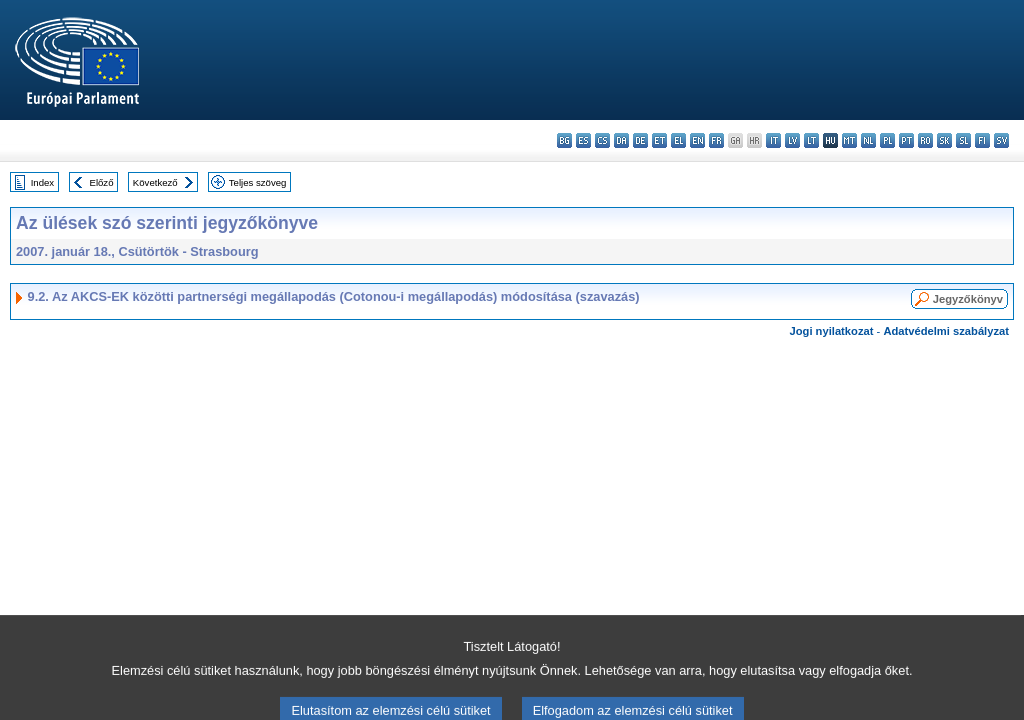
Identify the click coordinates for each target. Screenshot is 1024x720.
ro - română (925, 140)
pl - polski (887, 140)
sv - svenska (1001, 140)
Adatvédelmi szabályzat (946, 331)
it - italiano (773, 140)
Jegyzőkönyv (968, 299)
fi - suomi (982, 140)
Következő (155, 182)
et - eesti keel (659, 140)
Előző (102, 182)
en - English (697, 140)
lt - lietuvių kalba (811, 140)
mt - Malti (849, 140)
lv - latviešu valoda (792, 140)
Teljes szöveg (258, 182)
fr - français (716, 140)
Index (42, 182)
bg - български (564, 140)
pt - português (906, 140)
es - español (583, 140)
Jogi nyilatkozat (832, 331)
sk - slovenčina (944, 140)
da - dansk (621, 140)
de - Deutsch (640, 140)
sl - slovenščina (963, 140)
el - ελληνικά (678, 140)
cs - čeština (602, 140)
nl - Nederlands (868, 140)
